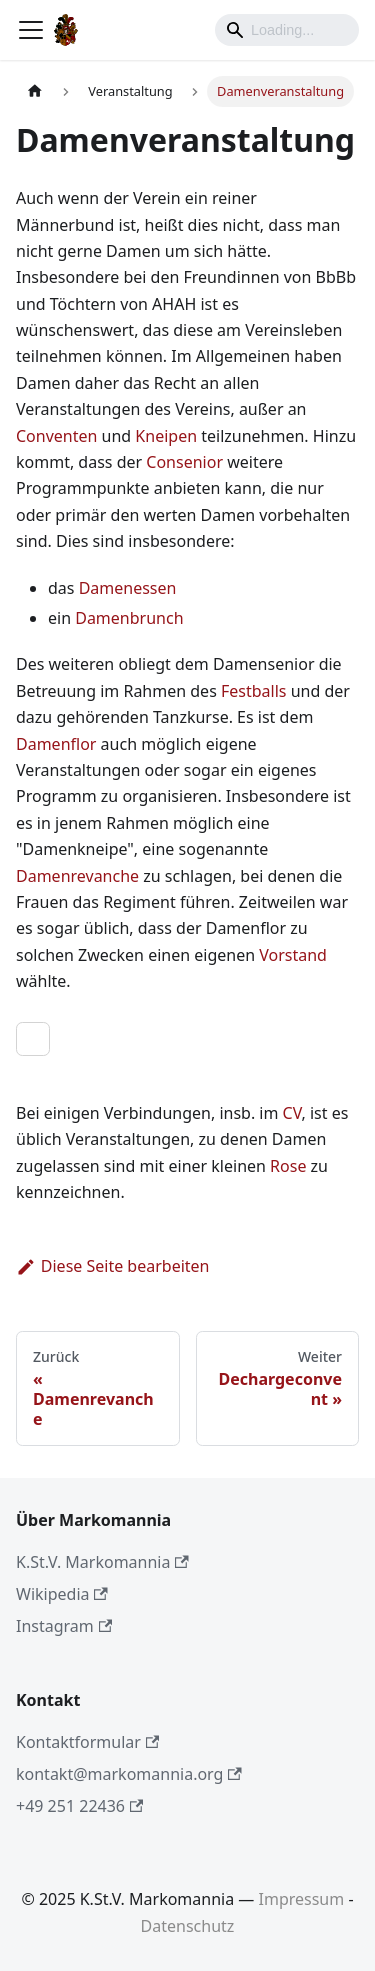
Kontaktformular (87, 1742)
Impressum (302, 1899)
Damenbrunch (129, 618)
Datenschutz (188, 1926)
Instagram (64, 1626)
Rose (288, 1166)
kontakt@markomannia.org (129, 1774)
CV (292, 1113)
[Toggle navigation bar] (31, 30)
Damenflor (56, 744)
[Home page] (35, 91)
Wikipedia (62, 1594)
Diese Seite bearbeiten (113, 1266)
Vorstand (293, 955)
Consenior (184, 462)
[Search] (287, 30)
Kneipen (166, 436)
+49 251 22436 (79, 1806)
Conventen (56, 436)
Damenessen (128, 588)
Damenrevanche (77, 876)
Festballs (254, 691)
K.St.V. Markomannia (102, 1562)
